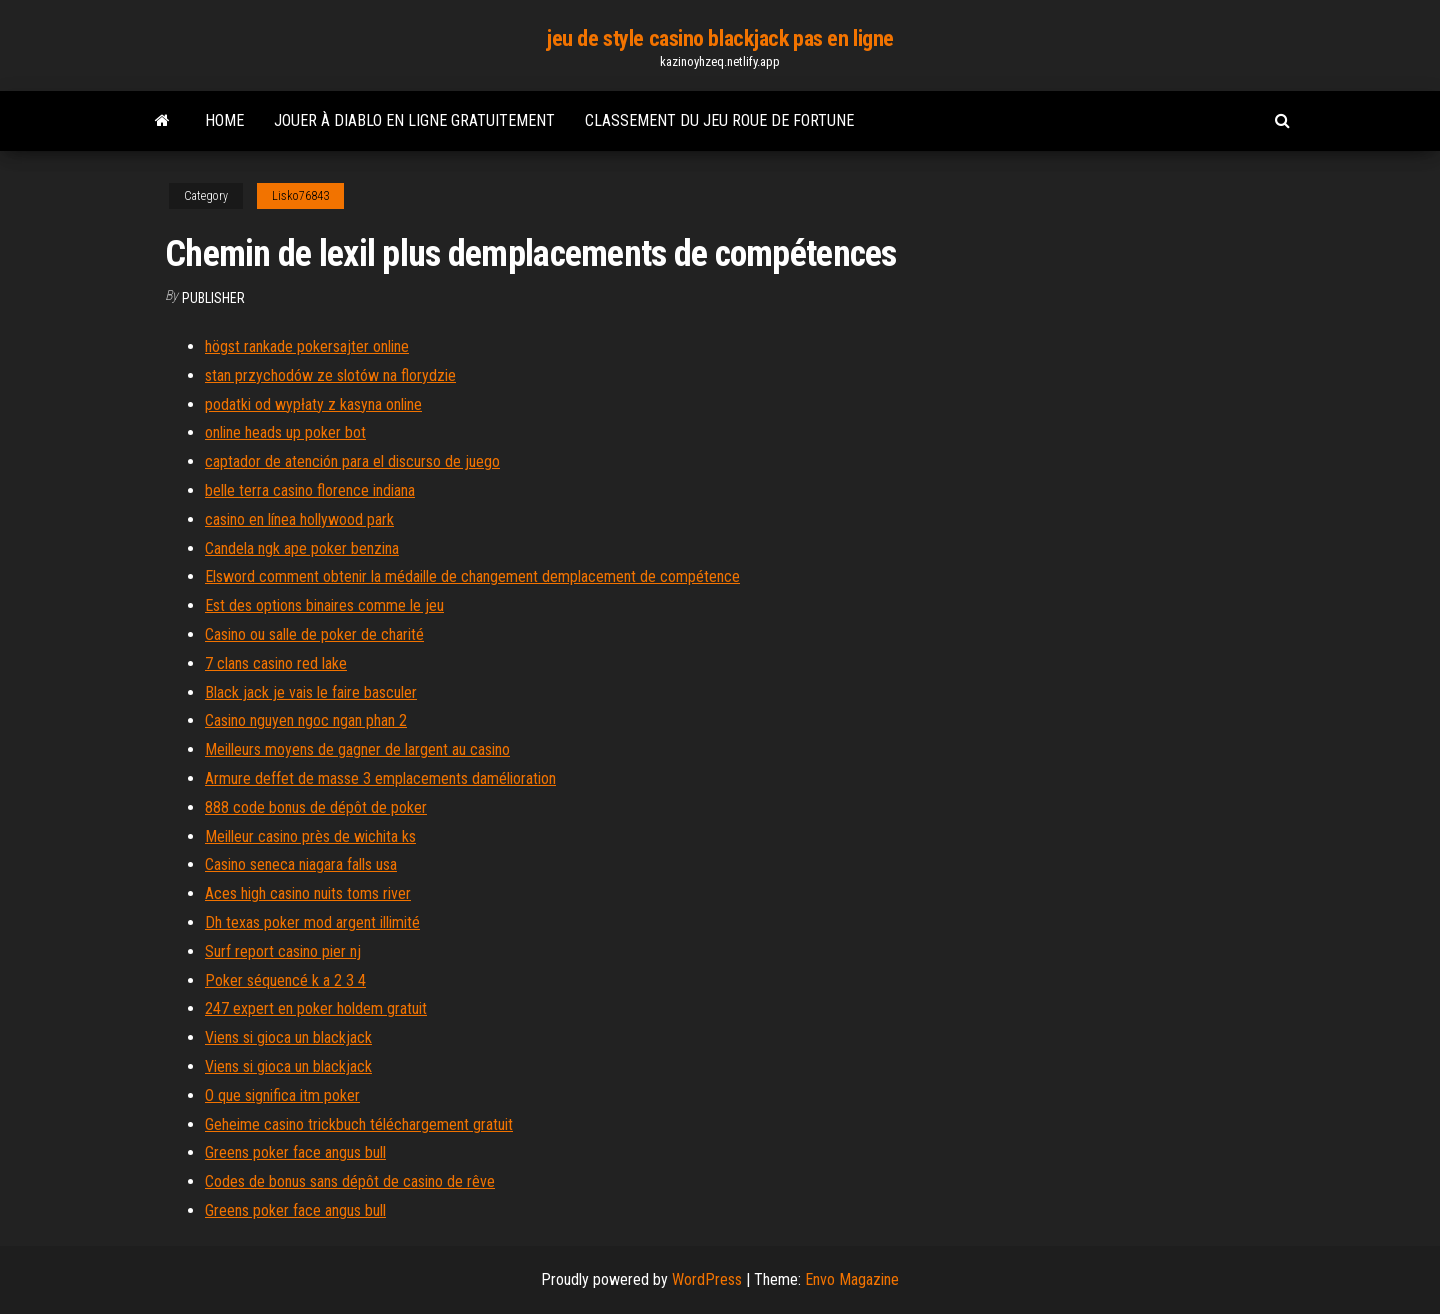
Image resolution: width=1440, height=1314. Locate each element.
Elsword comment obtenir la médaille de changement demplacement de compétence (472, 576)
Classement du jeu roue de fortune (719, 120)
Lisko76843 (300, 196)
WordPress (707, 1279)
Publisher (213, 298)
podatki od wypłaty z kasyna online (313, 404)
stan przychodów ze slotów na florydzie (330, 375)
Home (224, 120)
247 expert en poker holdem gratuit (316, 1008)
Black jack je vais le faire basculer (311, 692)
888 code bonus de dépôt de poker (316, 807)
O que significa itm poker (282, 1095)
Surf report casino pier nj (283, 951)
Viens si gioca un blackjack (288, 1037)
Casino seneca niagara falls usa (301, 864)
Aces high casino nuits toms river (308, 893)
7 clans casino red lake (276, 663)
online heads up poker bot (285, 432)
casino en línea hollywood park (299, 519)
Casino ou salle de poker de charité (314, 634)
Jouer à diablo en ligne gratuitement (414, 120)
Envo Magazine (852, 1279)
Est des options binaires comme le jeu (324, 605)
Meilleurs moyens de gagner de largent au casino (357, 749)
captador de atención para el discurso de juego (352, 461)
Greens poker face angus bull (295, 1152)
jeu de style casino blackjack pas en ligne (720, 38)
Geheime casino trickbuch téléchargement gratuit (359, 1124)
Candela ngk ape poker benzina (302, 548)
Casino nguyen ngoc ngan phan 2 (306, 720)
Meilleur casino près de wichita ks (310, 836)
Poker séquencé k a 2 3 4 (285, 980)
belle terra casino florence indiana (310, 490)
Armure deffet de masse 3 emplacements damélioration (380, 778)
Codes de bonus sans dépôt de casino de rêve (350, 1181)
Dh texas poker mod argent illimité (312, 922)
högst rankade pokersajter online (307, 346)
